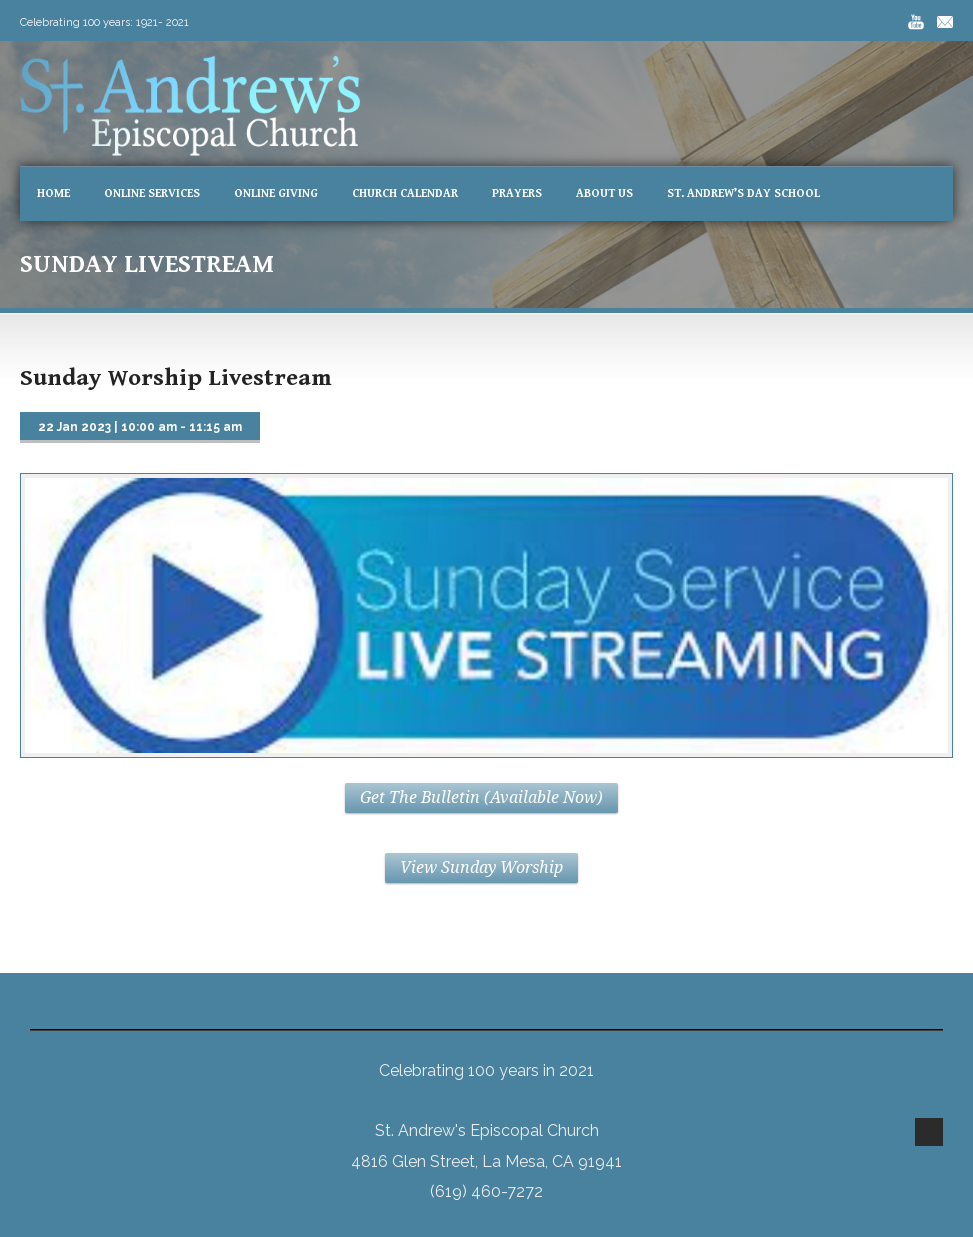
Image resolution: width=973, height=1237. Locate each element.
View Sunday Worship (481, 867)
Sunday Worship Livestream (176, 378)
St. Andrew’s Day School (743, 193)
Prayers (517, 193)
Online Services (152, 193)
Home (53, 193)
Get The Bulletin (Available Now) (481, 797)
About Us (604, 193)
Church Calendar (405, 193)
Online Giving (276, 193)
